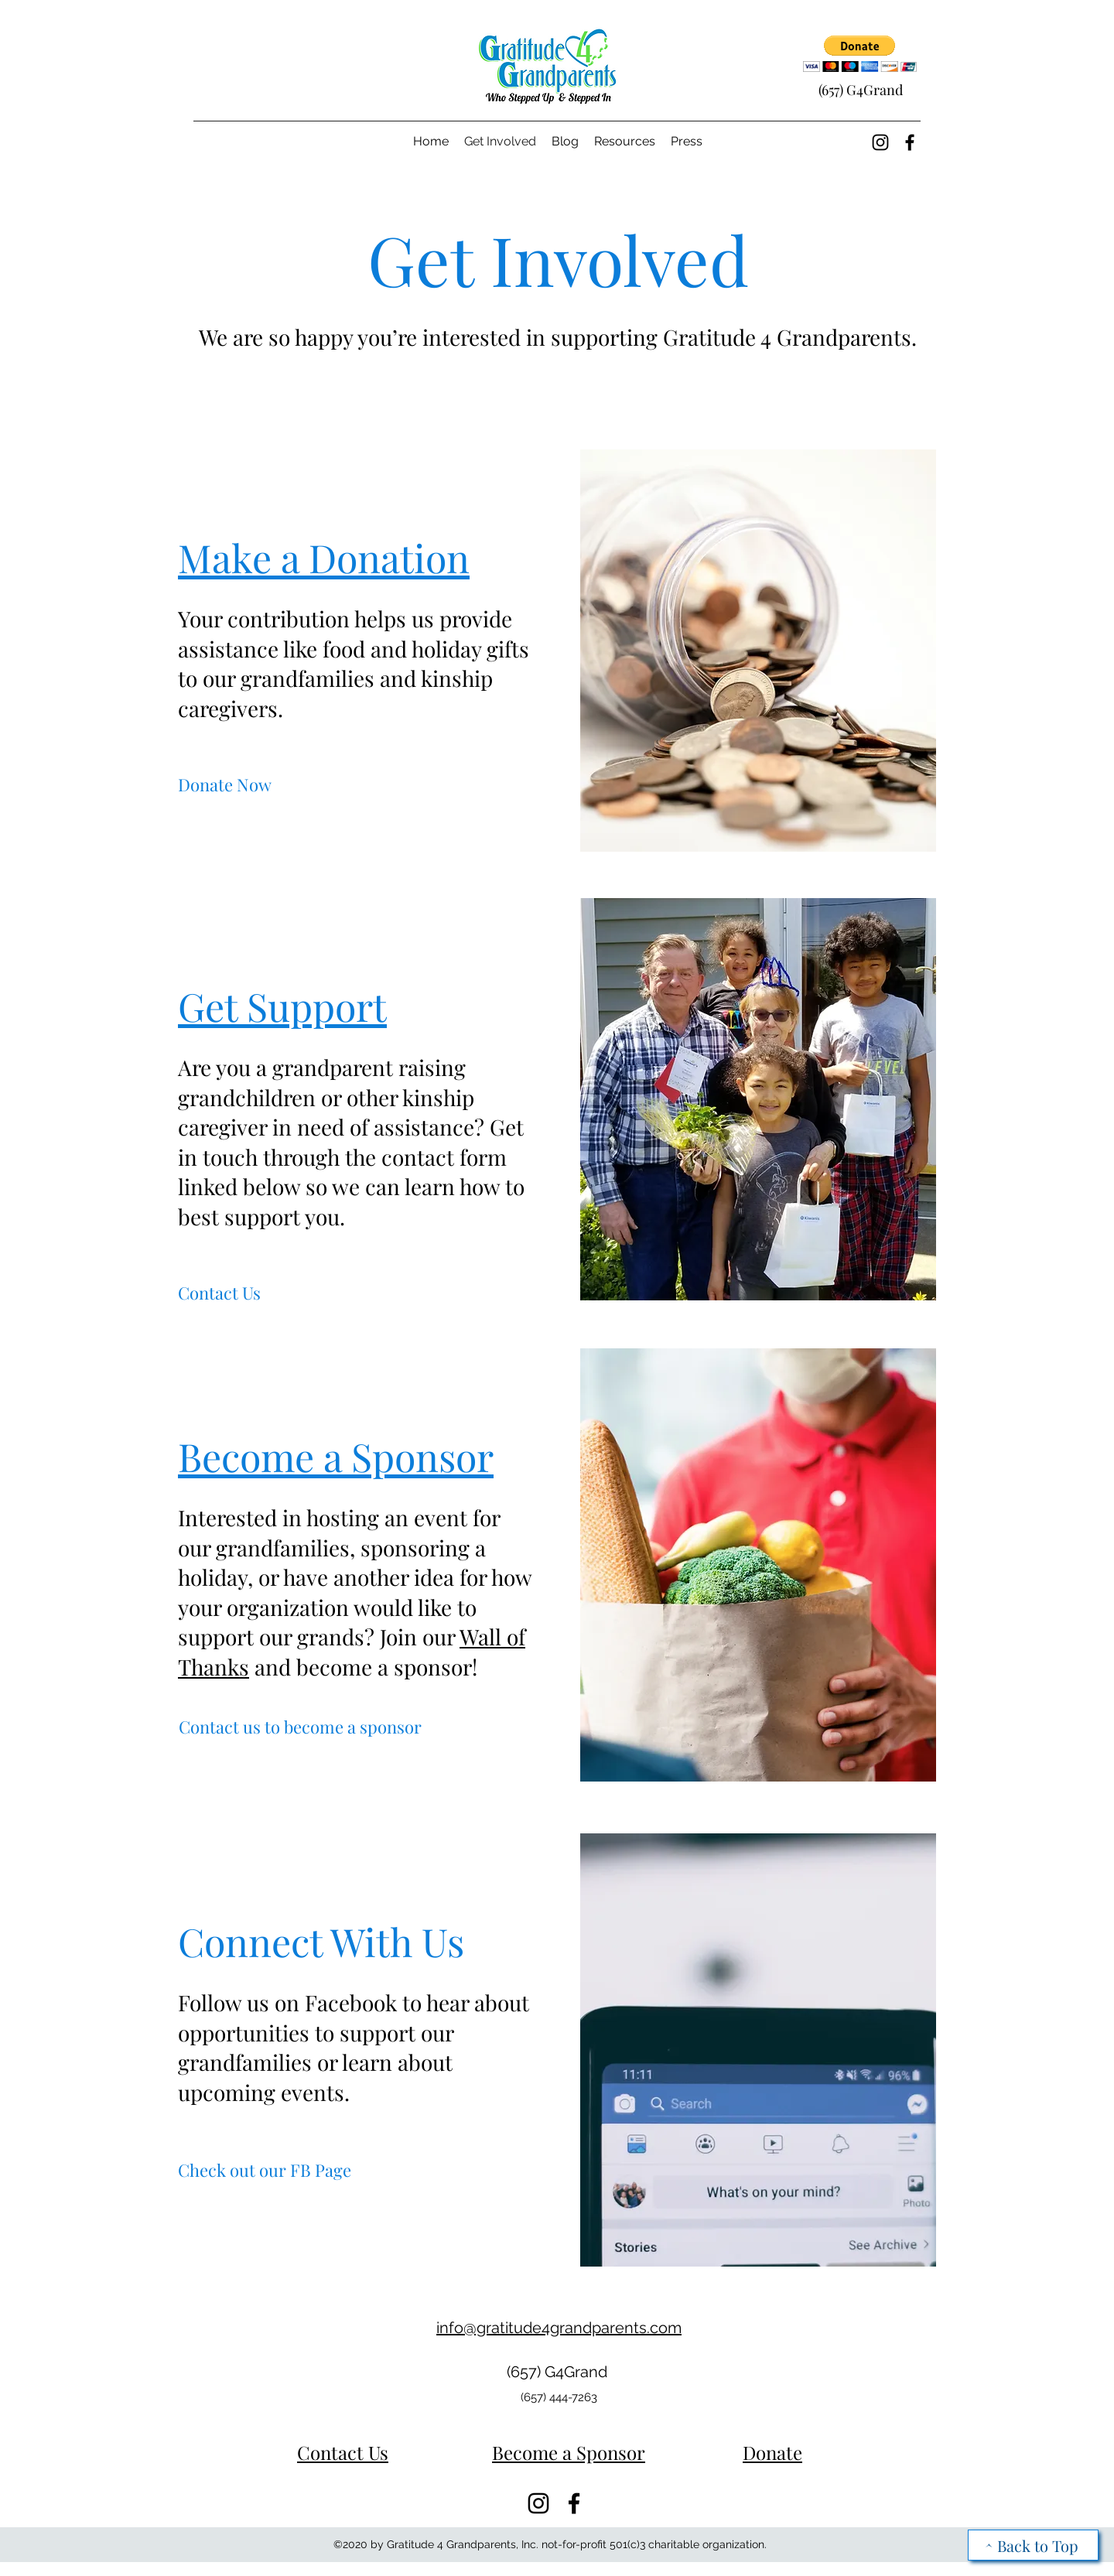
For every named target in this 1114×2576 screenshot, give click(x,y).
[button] (860, 54)
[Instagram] (880, 142)
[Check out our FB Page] (264, 2170)
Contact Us (342, 2452)
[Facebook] (910, 142)
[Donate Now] (225, 784)
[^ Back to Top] (1033, 2545)
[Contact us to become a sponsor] (300, 1727)
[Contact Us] (219, 1293)
